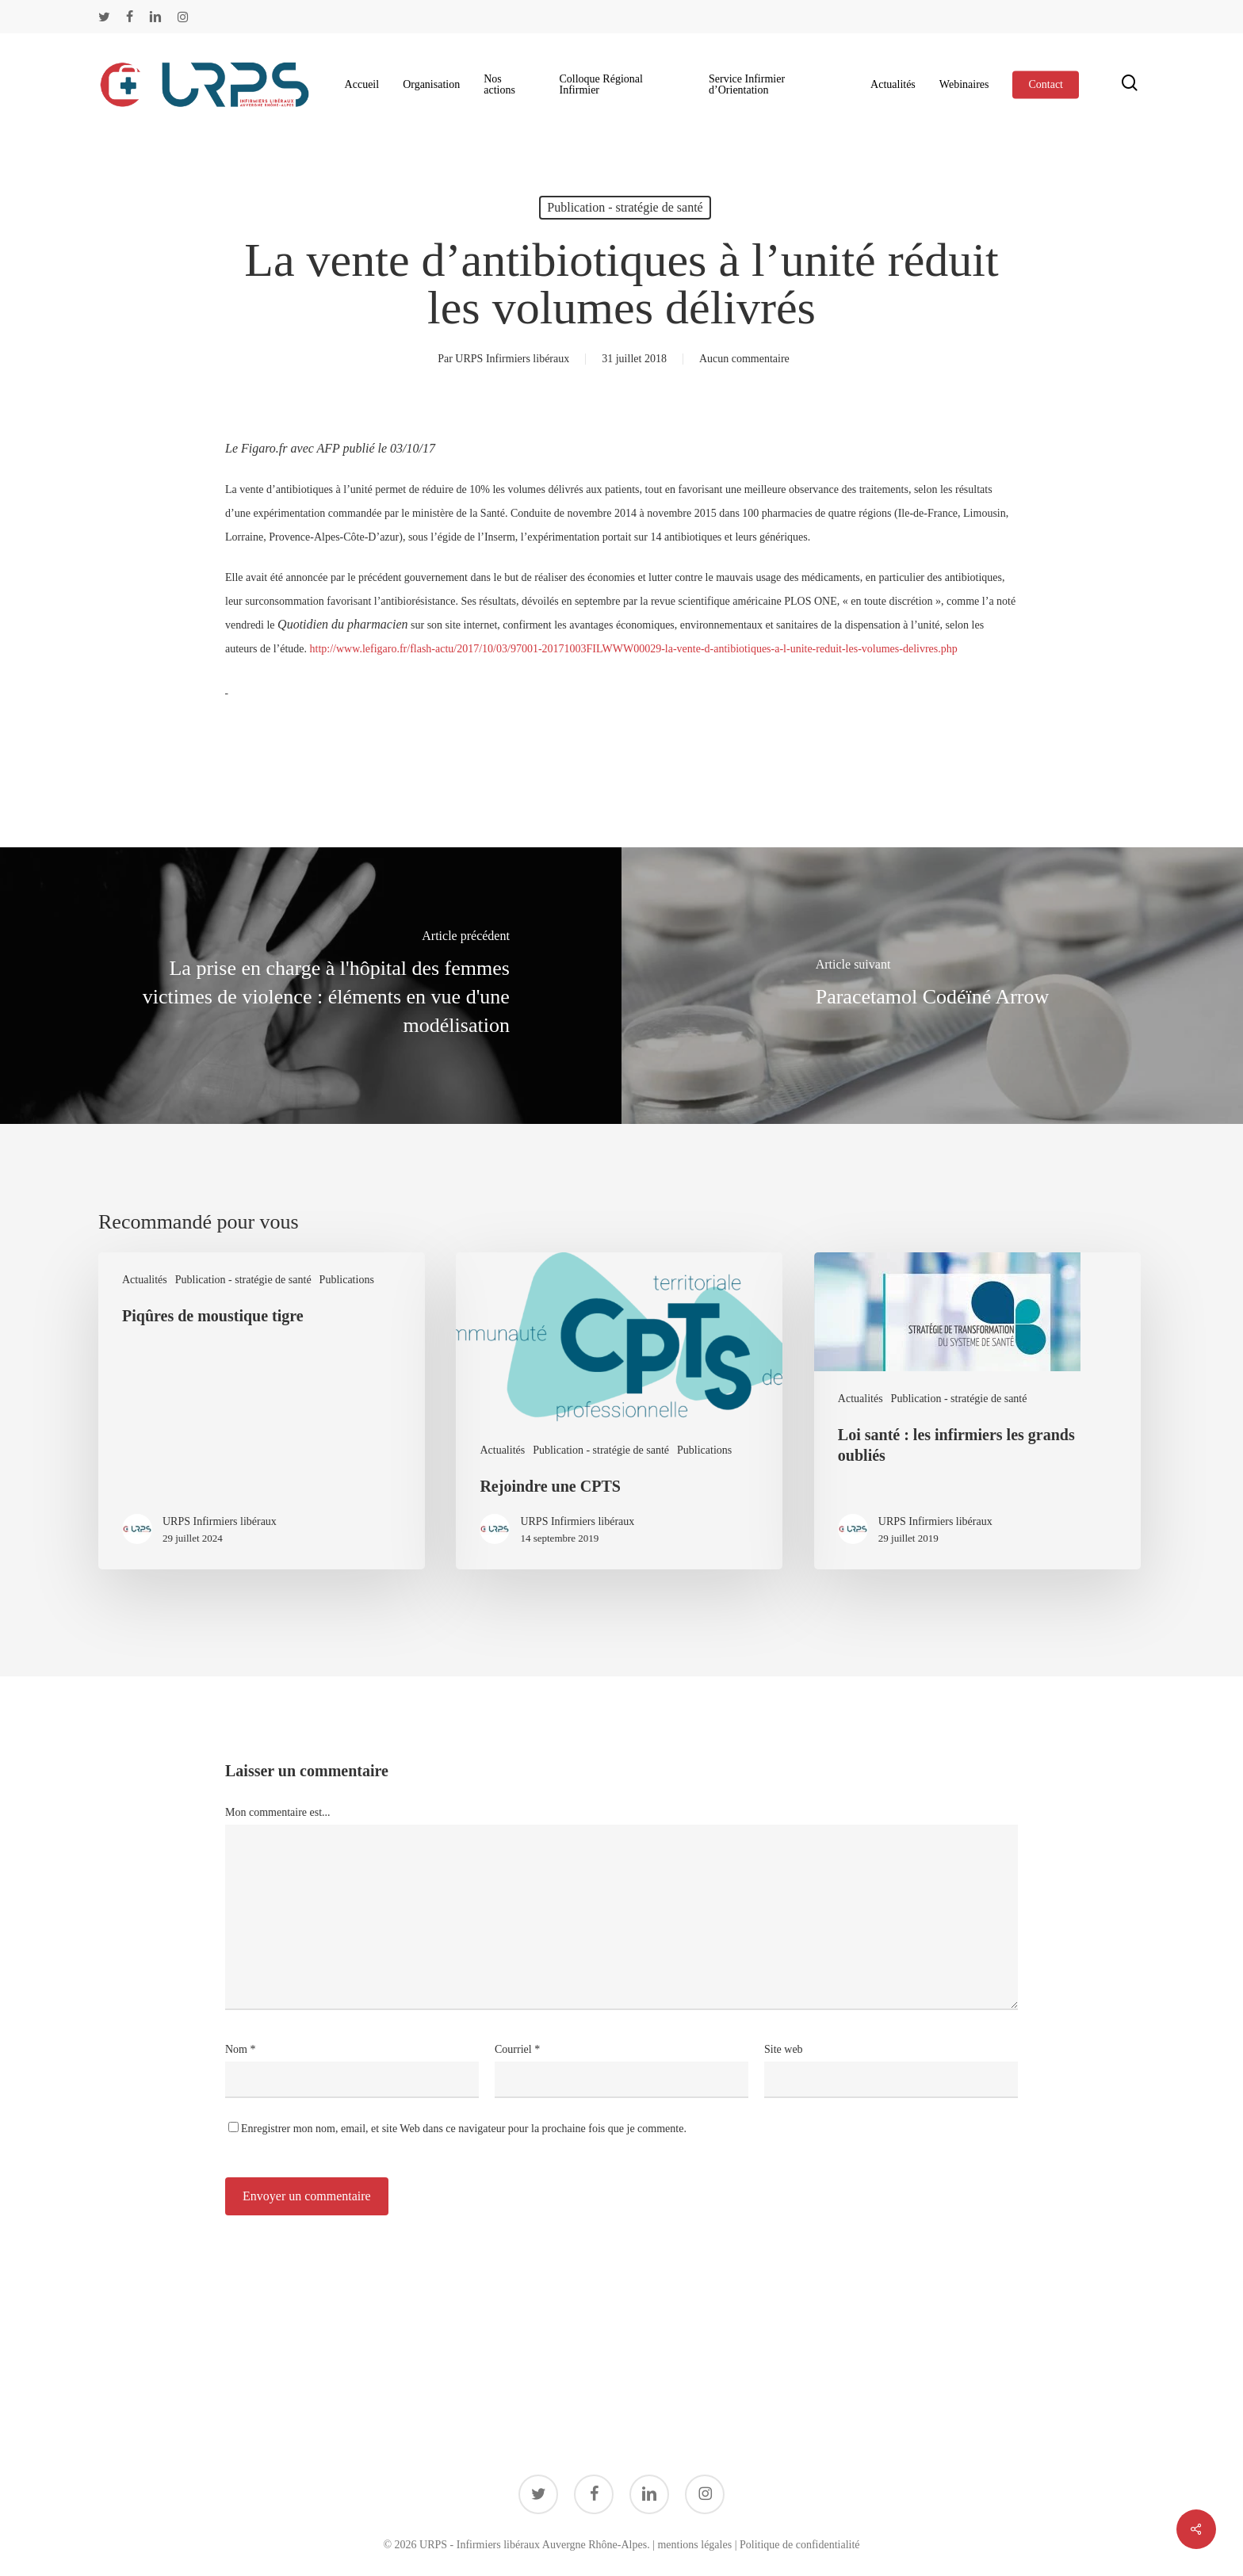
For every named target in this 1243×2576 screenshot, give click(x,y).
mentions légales (694, 2545)
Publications (346, 1280)
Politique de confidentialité (800, 2545)
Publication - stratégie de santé (624, 207)
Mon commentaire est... (278, 1812)
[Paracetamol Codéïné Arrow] (932, 985)
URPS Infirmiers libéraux (512, 359)
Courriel (517, 2049)
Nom (240, 2049)
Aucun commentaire (744, 359)
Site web (783, 2049)
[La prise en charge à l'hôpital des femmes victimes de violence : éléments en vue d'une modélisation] (311, 985)
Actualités (144, 1280)
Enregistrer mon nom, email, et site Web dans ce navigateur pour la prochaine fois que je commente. (464, 2129)
